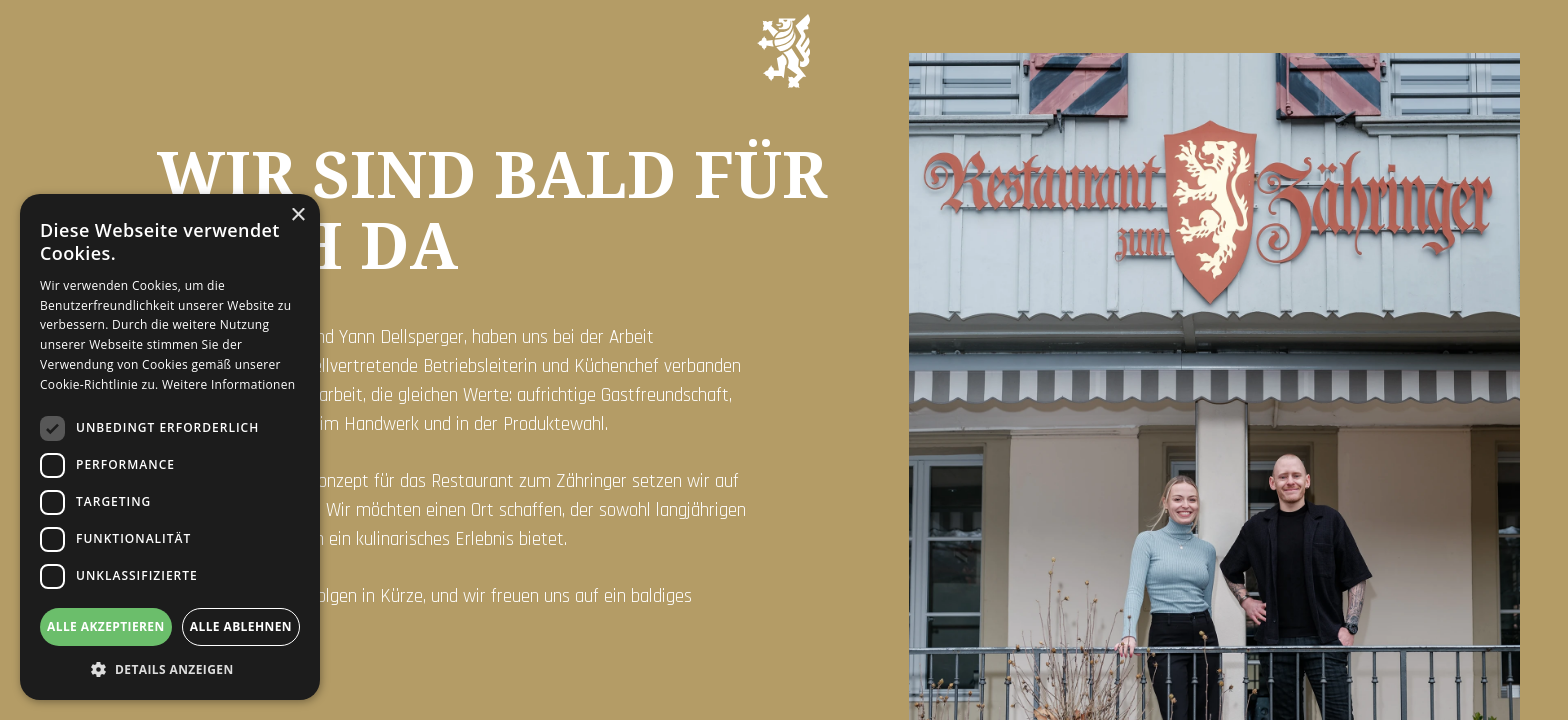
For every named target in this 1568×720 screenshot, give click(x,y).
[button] (170, 669)
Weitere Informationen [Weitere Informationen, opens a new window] (229, 384)
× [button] (297, 215)
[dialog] (170, 447)
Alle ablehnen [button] (241, 626)
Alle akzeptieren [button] (106, 626)
